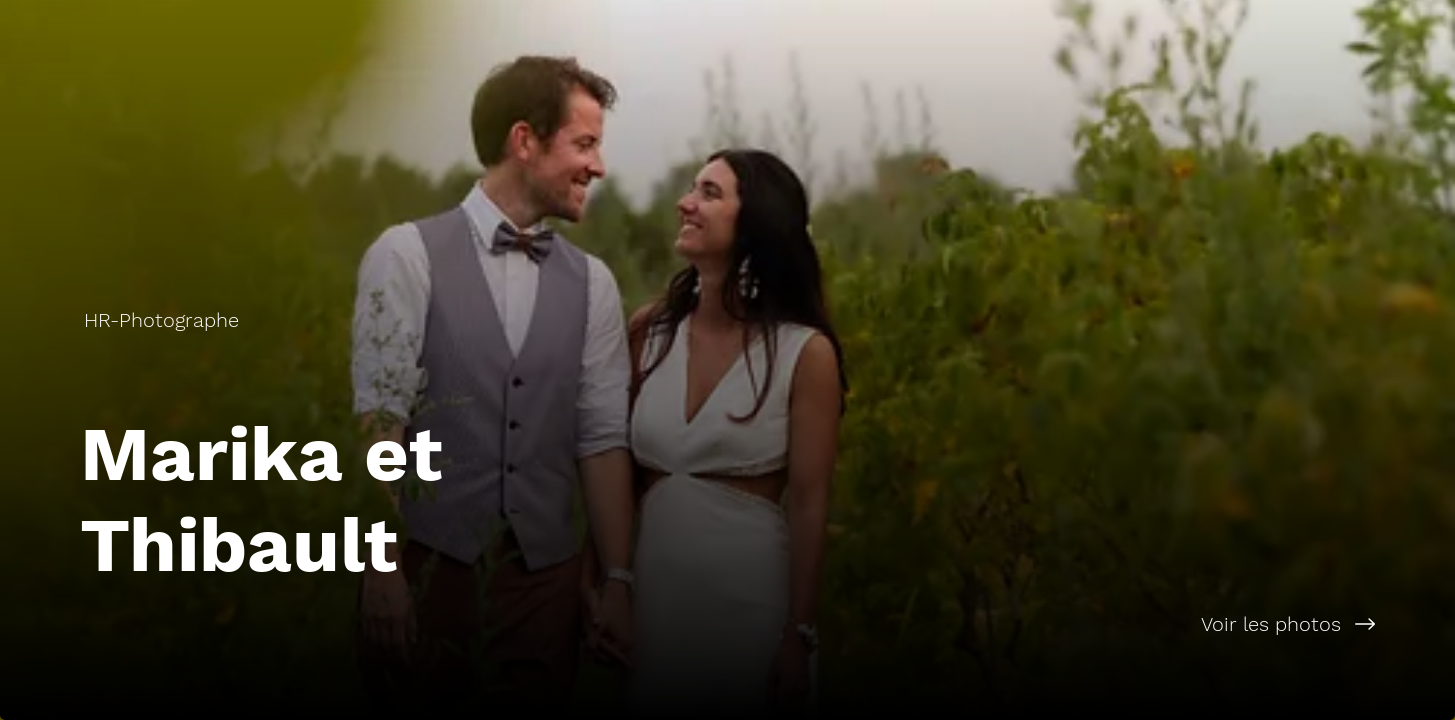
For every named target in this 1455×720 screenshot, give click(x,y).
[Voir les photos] (1092, 624)
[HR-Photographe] (163, 320)
